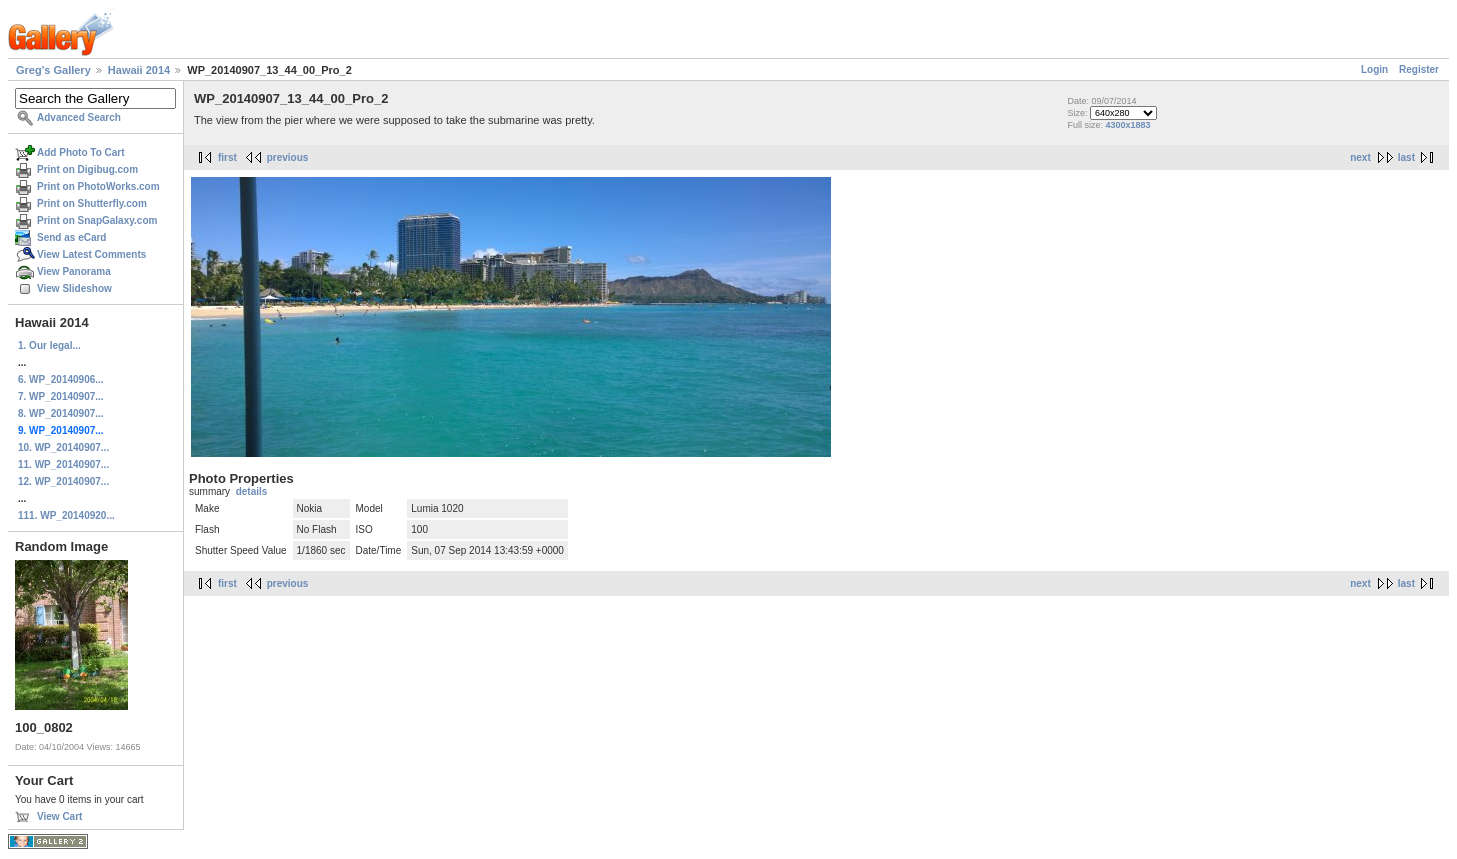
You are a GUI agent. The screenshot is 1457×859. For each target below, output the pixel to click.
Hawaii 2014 (139, 70)
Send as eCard (71, 237)
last (1406, 157)
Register (1419, 69)
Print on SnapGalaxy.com (97, 220)
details (252, 491)
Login (1374, 69)
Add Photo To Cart (81, 152)
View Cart (59, 816)
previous (288, 157)
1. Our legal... (49, 345)
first (227, 157)
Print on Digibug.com (87, 169)
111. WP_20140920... (66, 515)
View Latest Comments (91, 254)
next (1360, 157)
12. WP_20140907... (63, 481)
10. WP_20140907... (63, 447)
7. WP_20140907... (61, 396)
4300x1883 (1128, 125)
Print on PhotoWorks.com (98, 186)
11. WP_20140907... (63, 464)
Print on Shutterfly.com (92, 203)
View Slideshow (74, 288)
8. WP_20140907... (61, 413)
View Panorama (74, 271)
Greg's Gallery (53, 70)
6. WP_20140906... (61, 379)
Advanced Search (79, 117)
